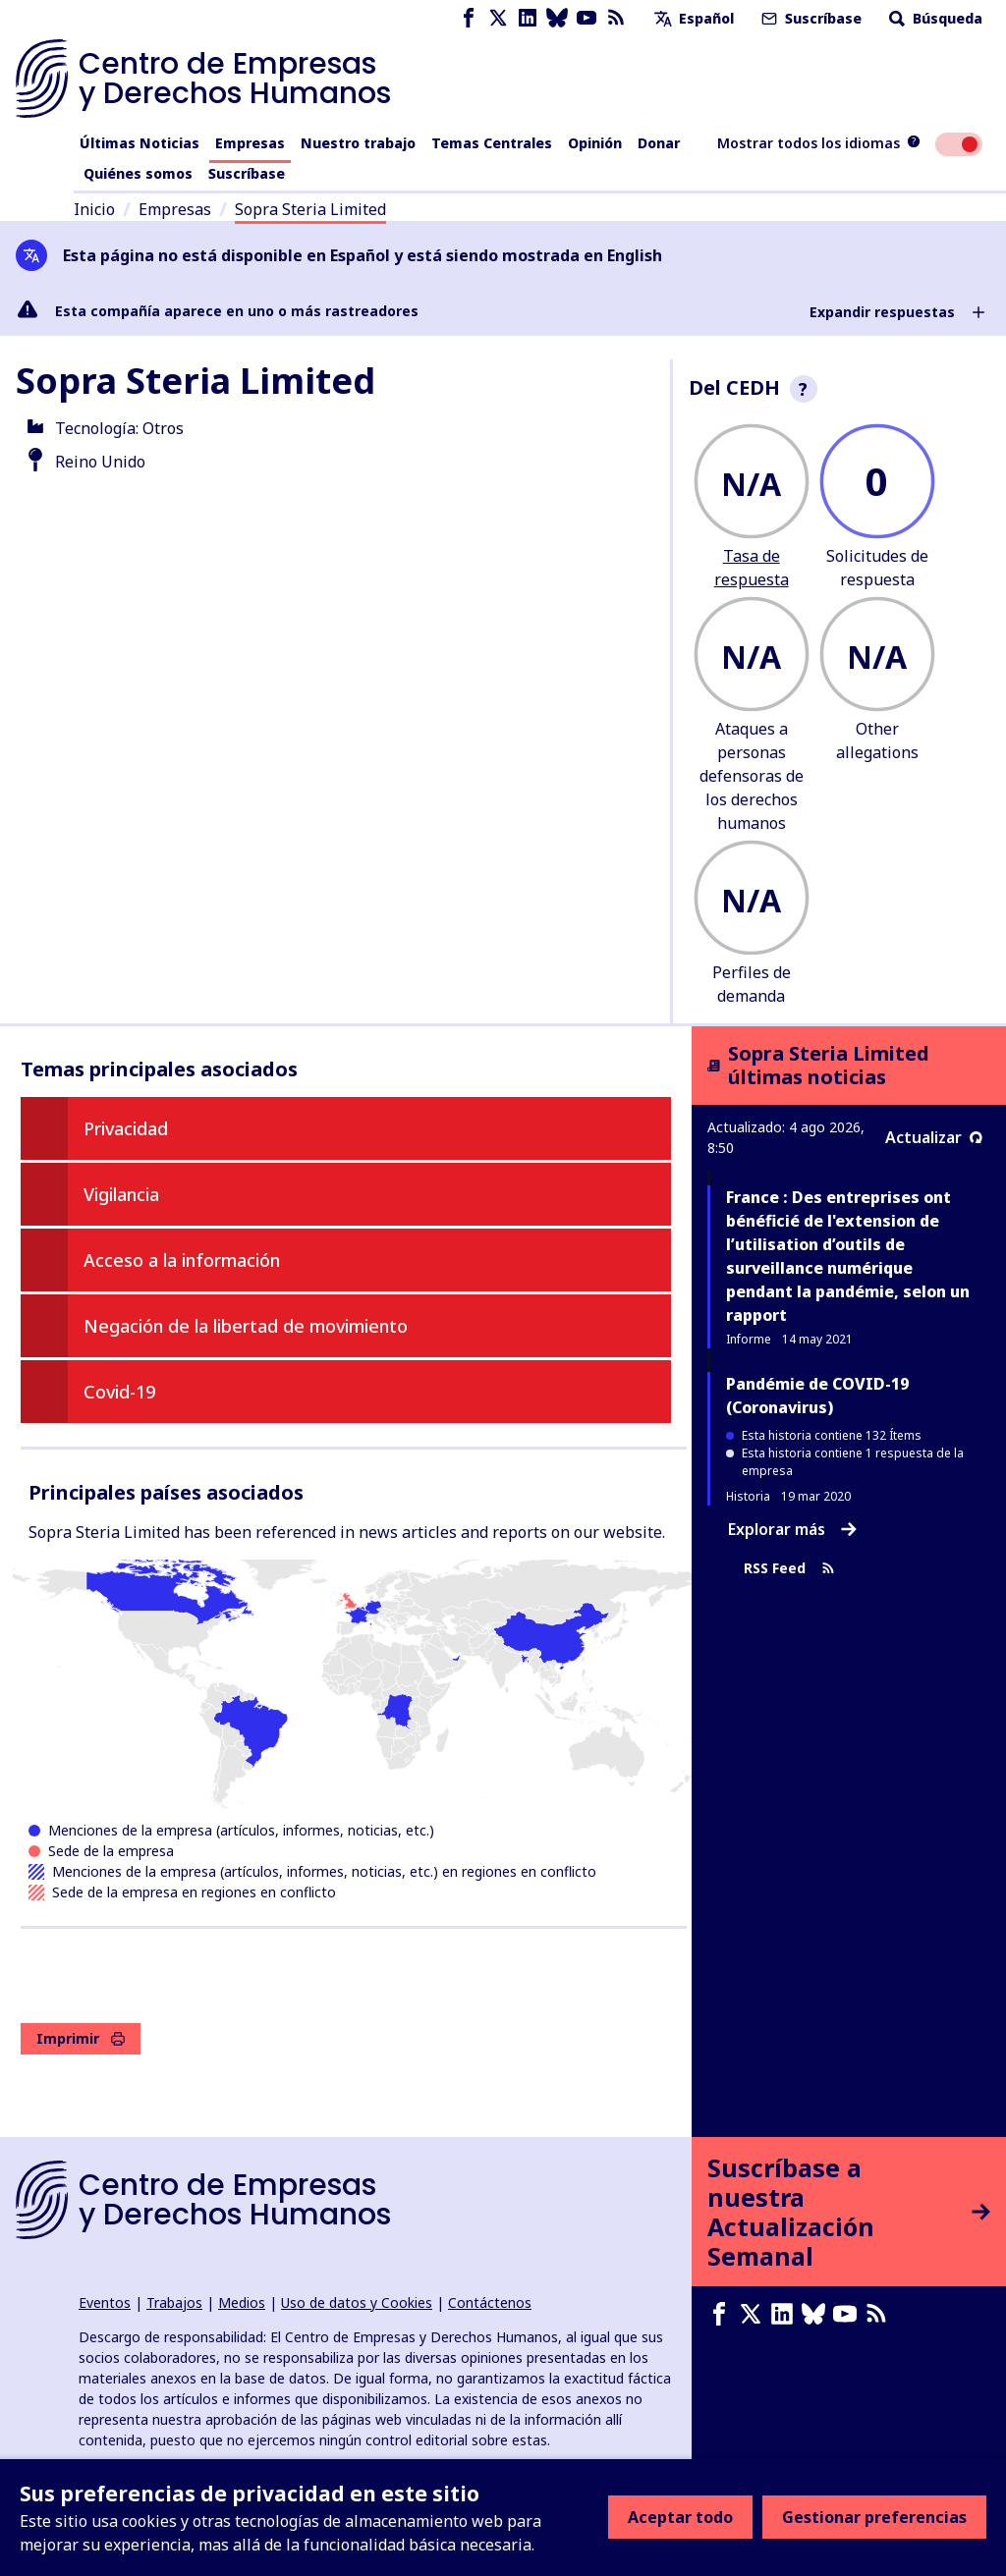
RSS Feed (789, 1569)
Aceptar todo (680, 2517)
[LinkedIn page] (527, 18)
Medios (241, 2302)
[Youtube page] (586, 18)
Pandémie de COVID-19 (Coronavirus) (817, 1395)
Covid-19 (119, 1391)
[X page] (498, 18)
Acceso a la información (182, 1260)
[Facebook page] (468, 18)
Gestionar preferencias (874, 2517)
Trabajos (174, 2302)
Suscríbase (809, 18)
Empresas (250, 143)
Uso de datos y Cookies (356, 2302)
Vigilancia (121, 1194)
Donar (659, 143)
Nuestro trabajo (358, 143)
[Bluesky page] (557, 18)
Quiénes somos (138, 173)
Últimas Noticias (139, 143)
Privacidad (126, 1128)
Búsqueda (933, 18)
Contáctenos (489, 2302)
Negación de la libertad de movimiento (246, 1326)
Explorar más (792, 1529)
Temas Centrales (491, 143)
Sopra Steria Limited (310, 209)
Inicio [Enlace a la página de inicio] (94, 209)
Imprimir (80, 2038)
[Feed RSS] (616, 18)
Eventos (105, 2302)
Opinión (595, 143)
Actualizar (933, 1137)
